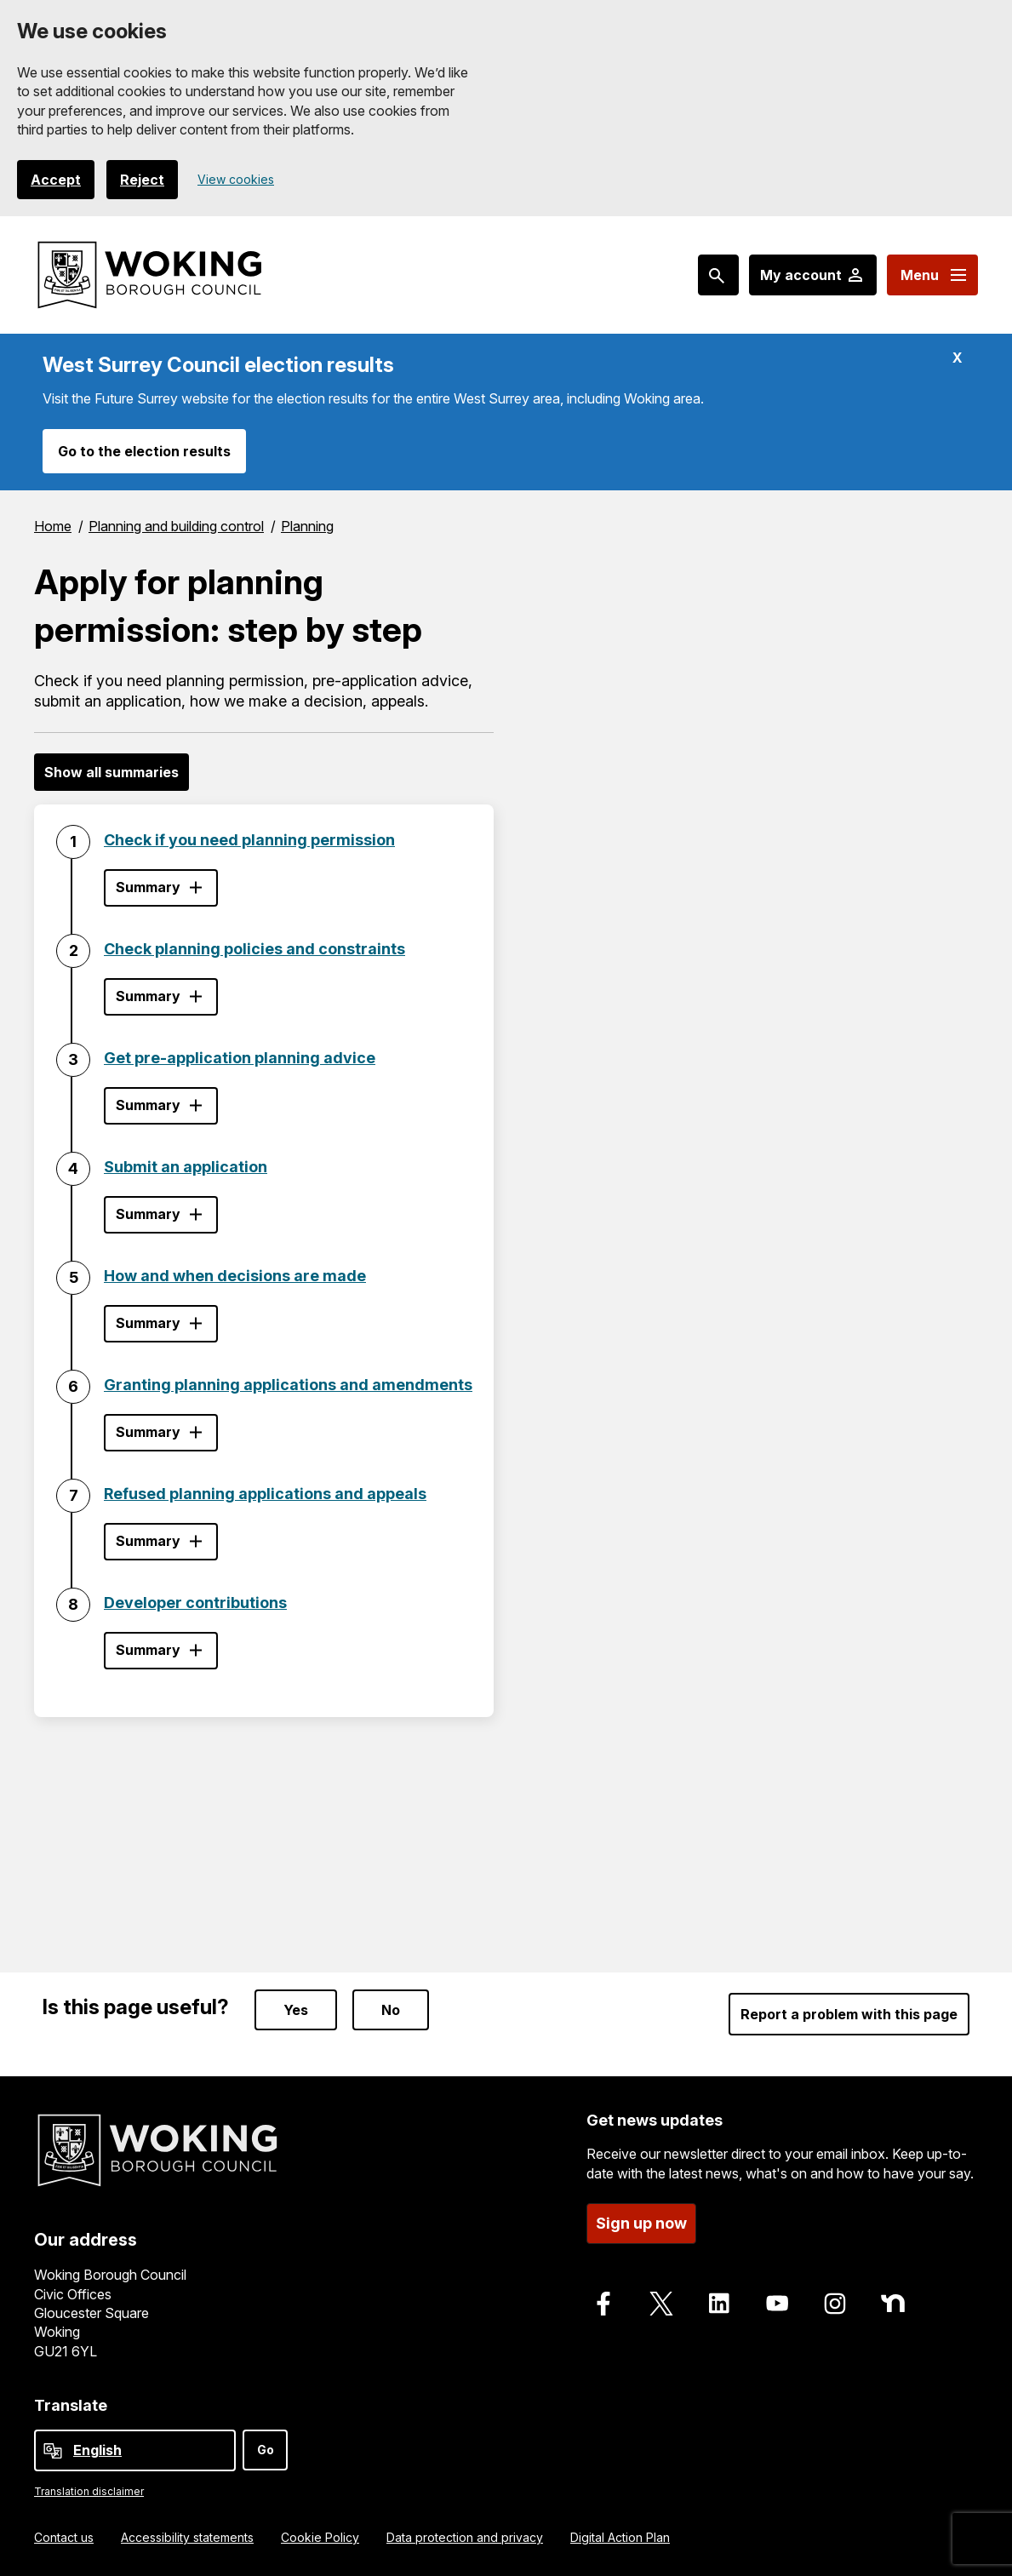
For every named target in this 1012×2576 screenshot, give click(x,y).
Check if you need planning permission (249, 840)
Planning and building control (176, 526)
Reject (142, 179)
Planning (307, 526)
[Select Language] (135, 2445)
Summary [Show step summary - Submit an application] (148, 1213)
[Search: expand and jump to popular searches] (718, 275)
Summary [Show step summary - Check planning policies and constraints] (148, 996)
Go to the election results (144, 451)
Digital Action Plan (620, 2532)
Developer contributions (195, 1602)
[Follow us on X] (661, 2298)
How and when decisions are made (235, 1276)
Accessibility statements (187, 2532)
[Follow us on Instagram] (835, 2298)
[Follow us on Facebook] (603, 2298)
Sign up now (641, 2218)
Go (265, 2444)
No (390, 2004)
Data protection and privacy (464, 2532)
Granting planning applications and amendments (288, 1385)
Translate (70, 2400)
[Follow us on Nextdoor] (893, 2298)
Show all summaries (111, 772)
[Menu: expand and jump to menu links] (932, 275)
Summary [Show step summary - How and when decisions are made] (148, 1322)
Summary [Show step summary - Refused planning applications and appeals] (148, 1540)
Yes (295, 2004)
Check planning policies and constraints (254, 949)
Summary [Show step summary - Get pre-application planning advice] (148, 1104)
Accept (56, 179)
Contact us (64, 2532)
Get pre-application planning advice (239, 1058)
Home (52, 526)
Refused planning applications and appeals (265, 1494)
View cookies (235, 179)
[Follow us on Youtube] (777, 2298)
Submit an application (185, 1167)
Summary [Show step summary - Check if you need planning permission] (148, 887)
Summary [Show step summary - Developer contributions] (148, 1649)
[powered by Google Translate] (53, 2446)
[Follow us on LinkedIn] (719, 2298)
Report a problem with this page (849, 2009)
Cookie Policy (320, 2532)
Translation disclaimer (89, 2486)
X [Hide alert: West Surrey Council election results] (957, 358)
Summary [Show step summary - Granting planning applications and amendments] (148, 1431)
